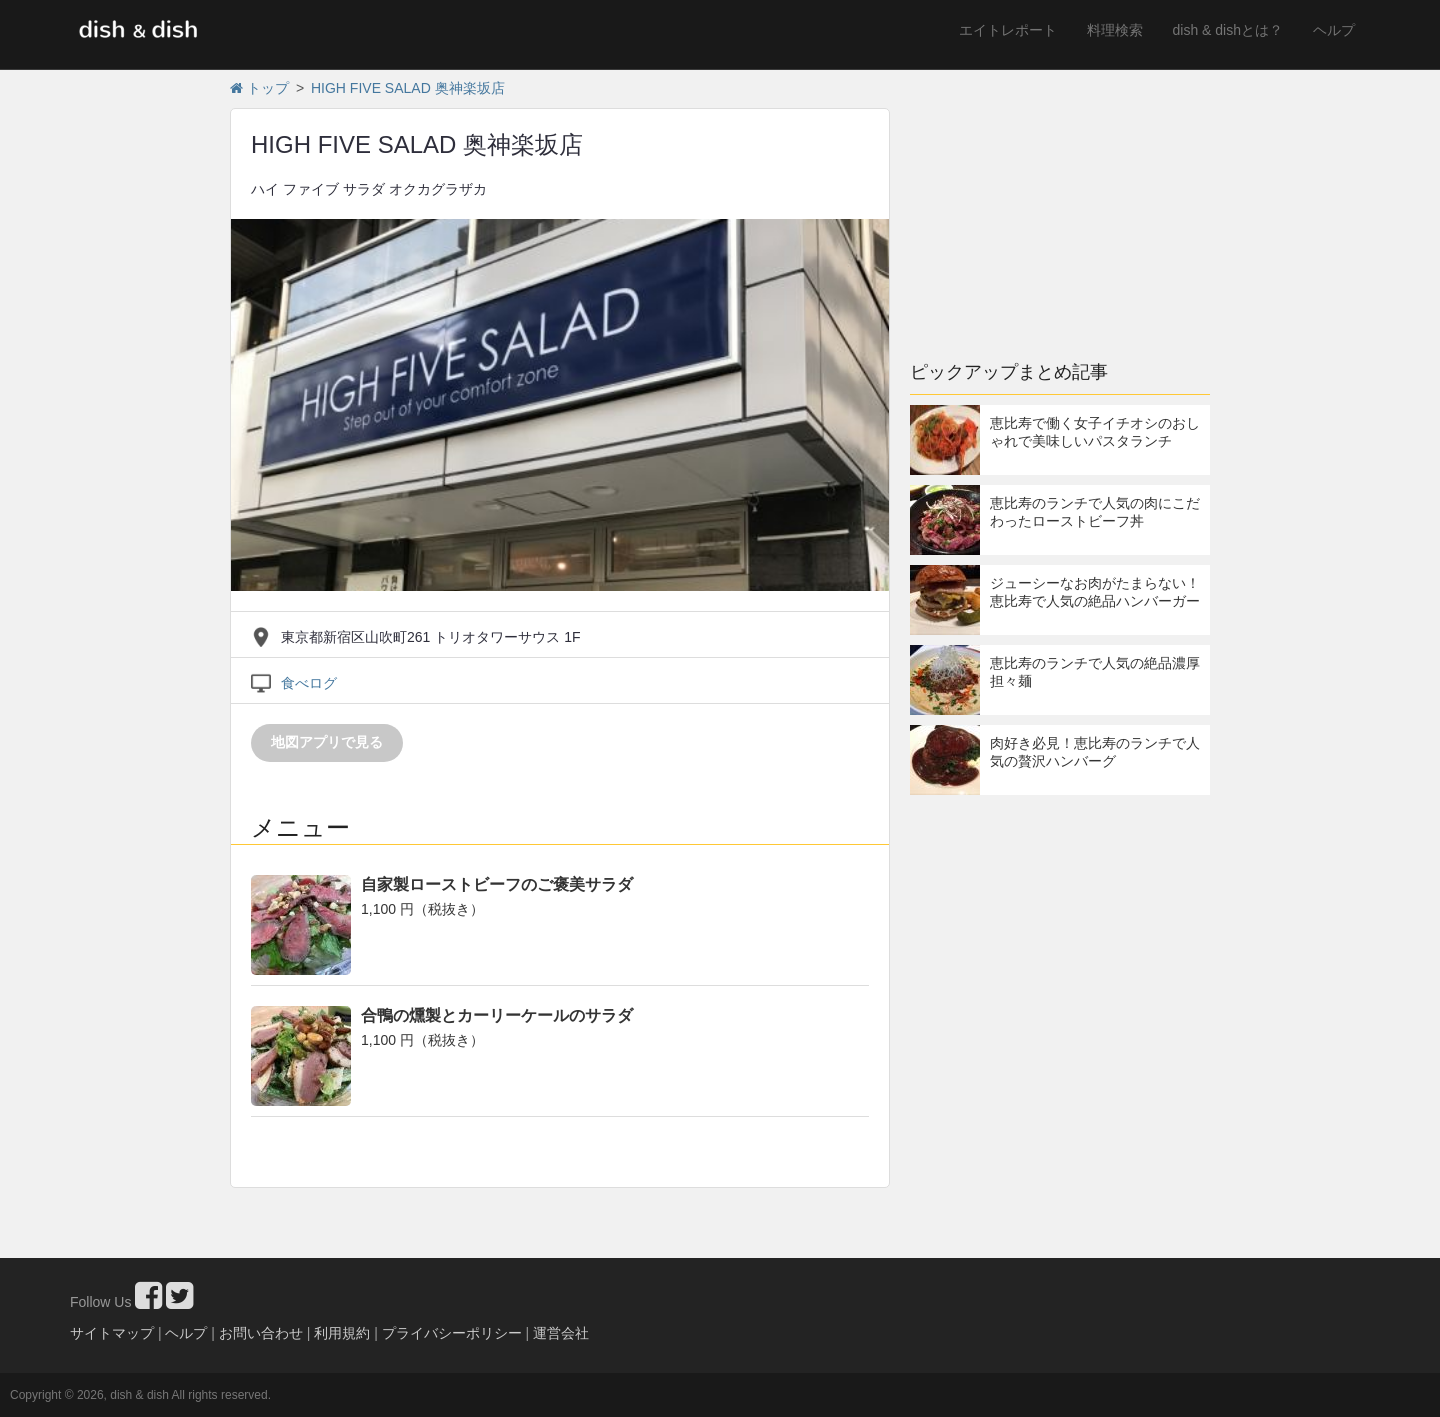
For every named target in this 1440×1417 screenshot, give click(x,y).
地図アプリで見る (327, 742)
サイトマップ (112, 1333)
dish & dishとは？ (1228, 30)
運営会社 (561, 1333)
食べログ (309, 683)
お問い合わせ (261, 1333)
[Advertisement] (1060, 205)
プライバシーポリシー (452, 1333)
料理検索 (1115, 30)
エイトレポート (1008, 30)
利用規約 (342, 1333)
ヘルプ (1334, 30)
